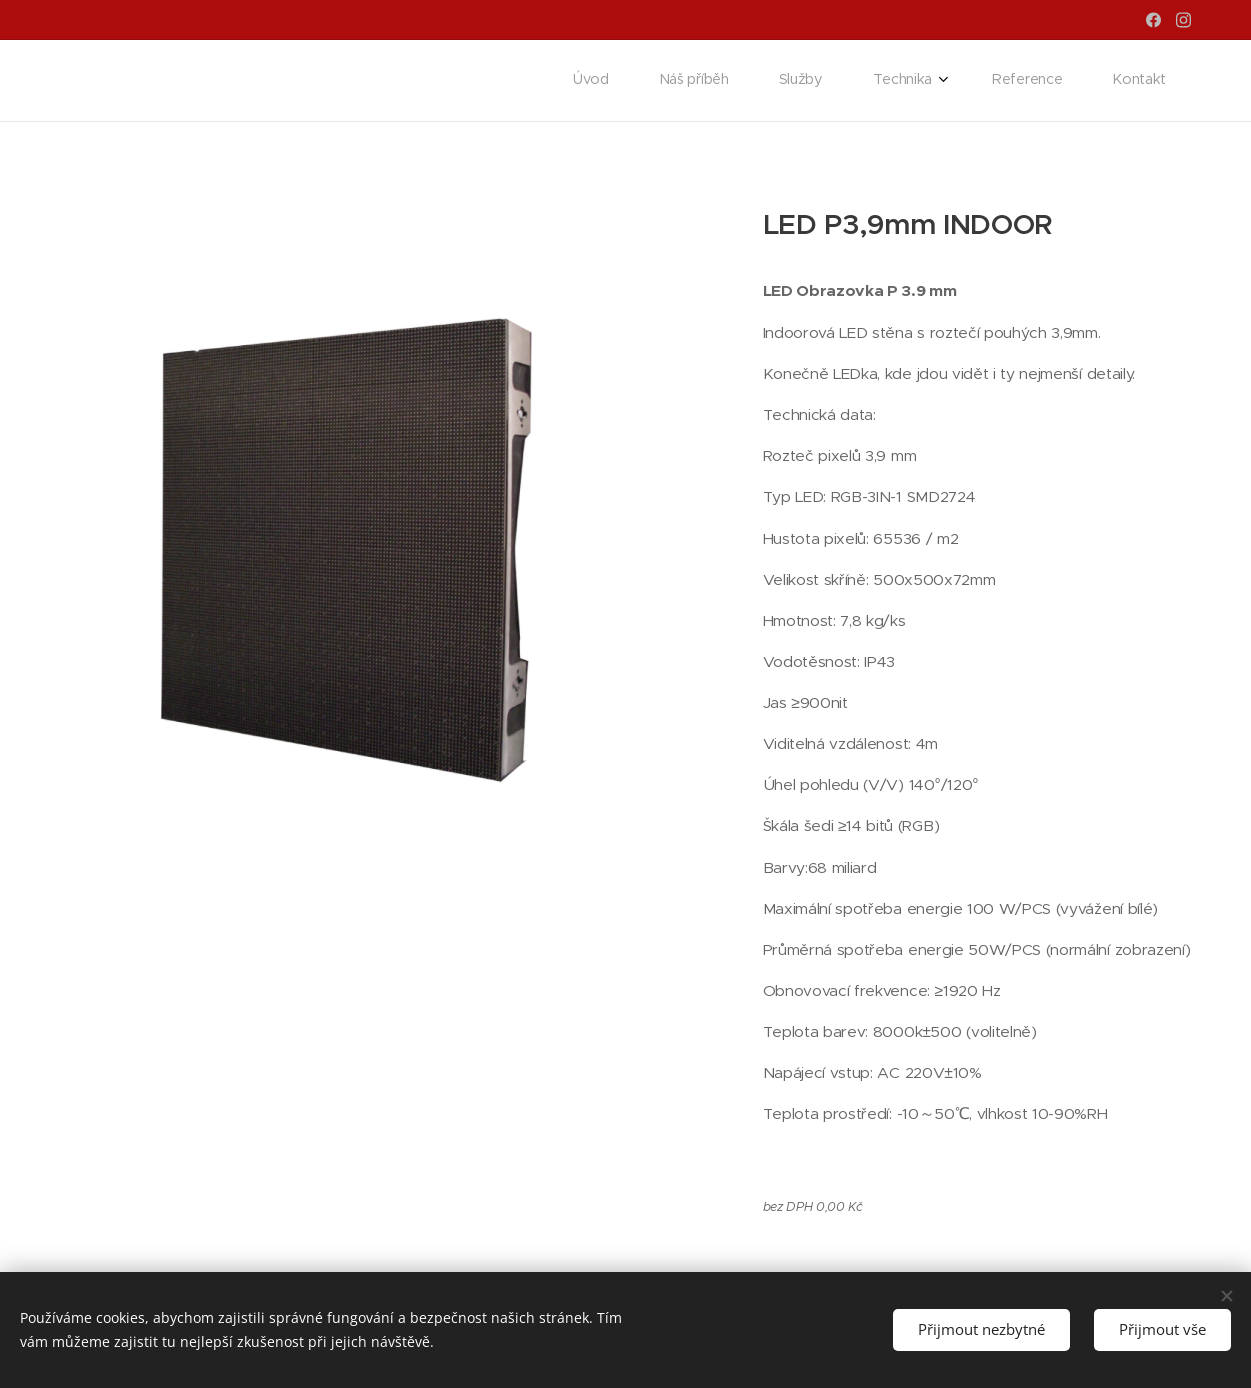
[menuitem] (916, 81)
